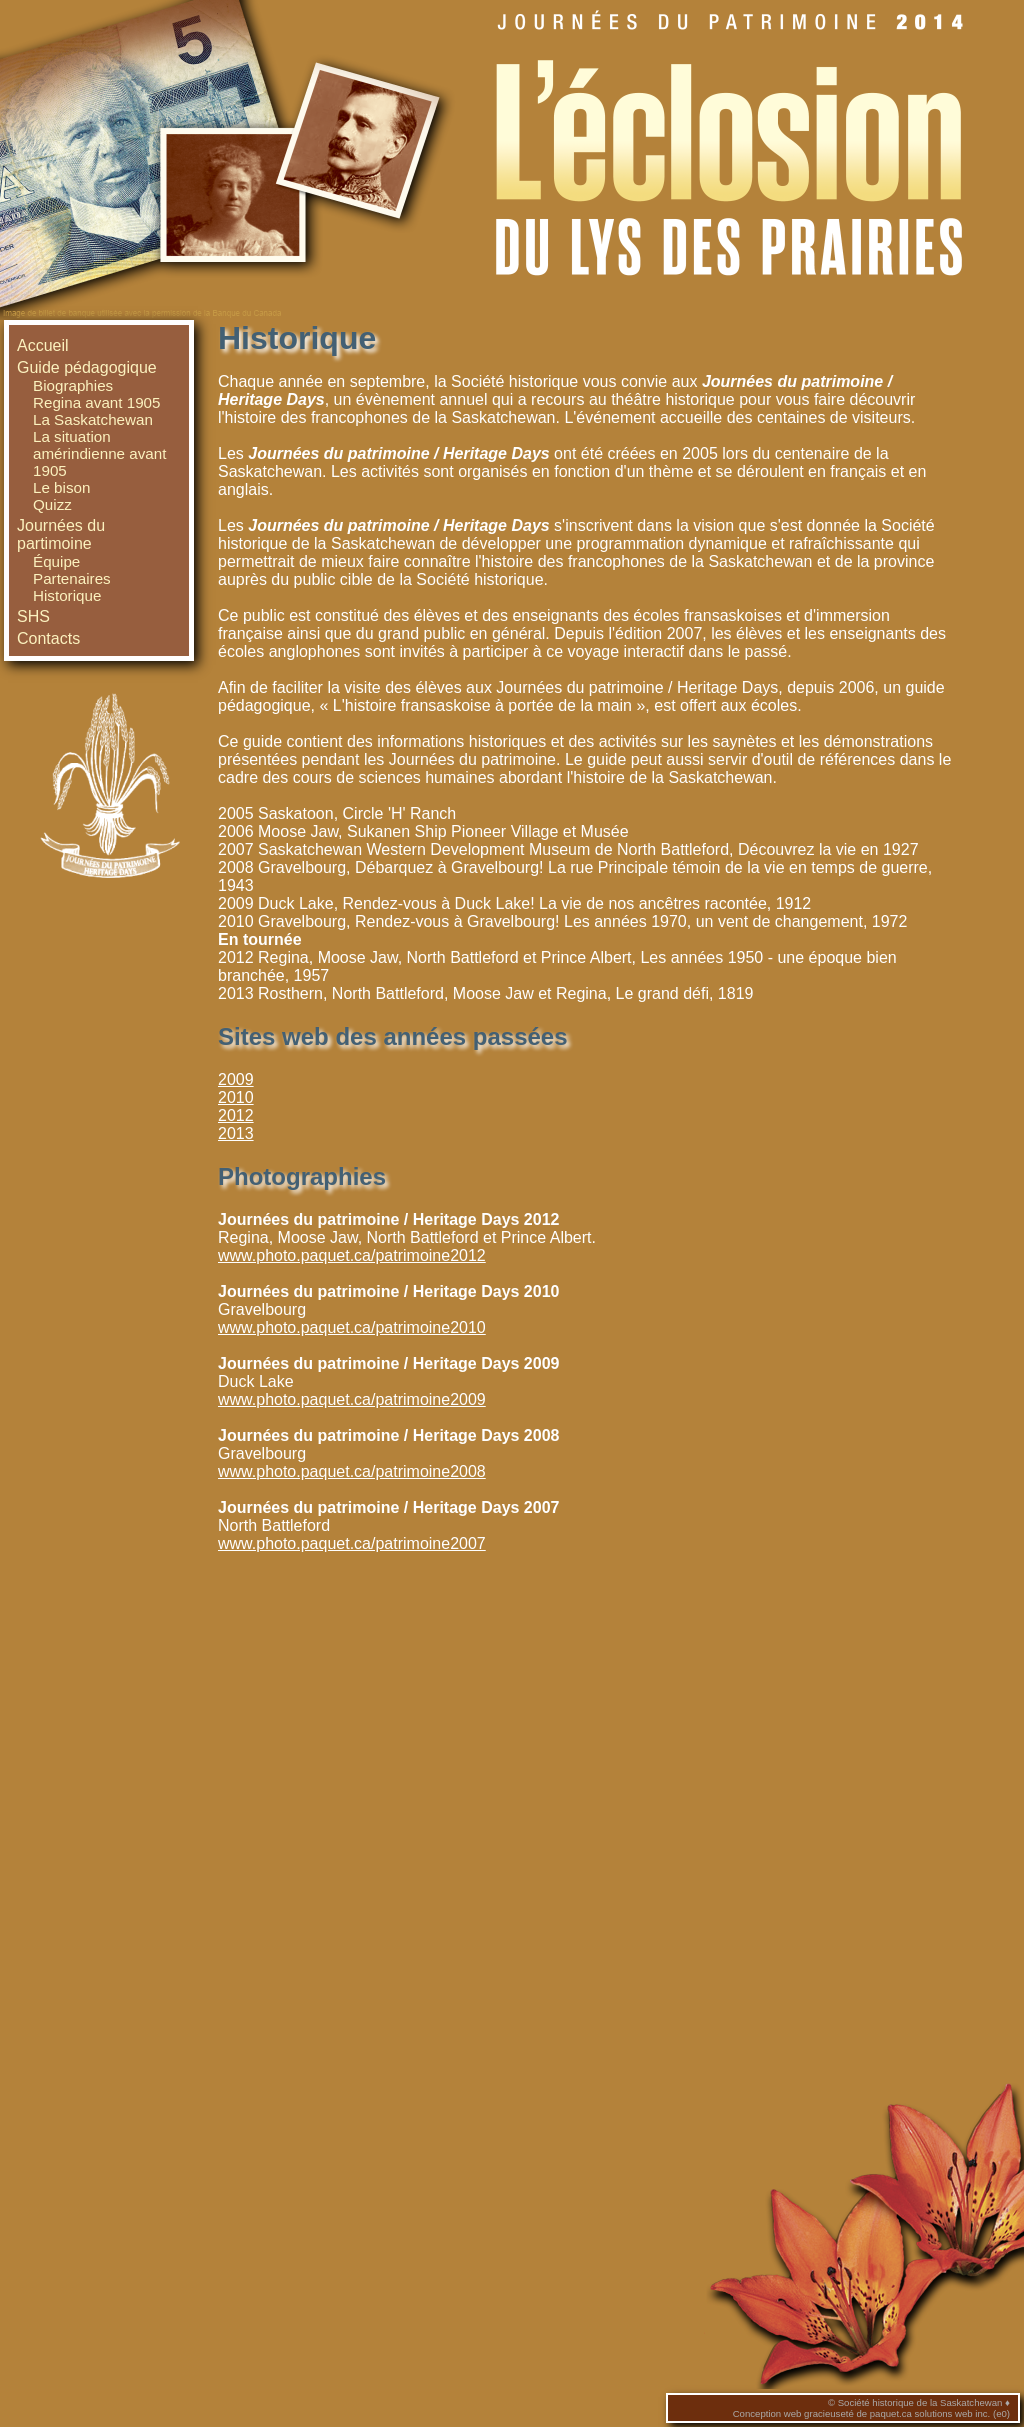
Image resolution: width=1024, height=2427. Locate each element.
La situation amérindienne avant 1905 (99, 453)
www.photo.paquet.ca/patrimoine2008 (352, 1471)
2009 (236, 1079)
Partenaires (72, 578)
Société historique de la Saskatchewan (920, 2402)
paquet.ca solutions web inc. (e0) (940, 2413)
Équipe (56, 561)
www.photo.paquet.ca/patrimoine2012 (352, 1255)
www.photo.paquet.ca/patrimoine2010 (352, 1327)
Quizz (52, 504)
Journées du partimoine (61, 534)
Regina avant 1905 (97, 402)
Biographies (73, 385)
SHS (33, 616)
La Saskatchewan (93, 419)
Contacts (48, 638)
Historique (67, 595)
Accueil (43, 345)
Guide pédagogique (87, 367)
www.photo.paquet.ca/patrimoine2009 (352, 1399)
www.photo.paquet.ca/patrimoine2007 (352, 1543)
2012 (236, 1115)
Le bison (61, 487)
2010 (236, 1097)
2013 (236, 1133)
